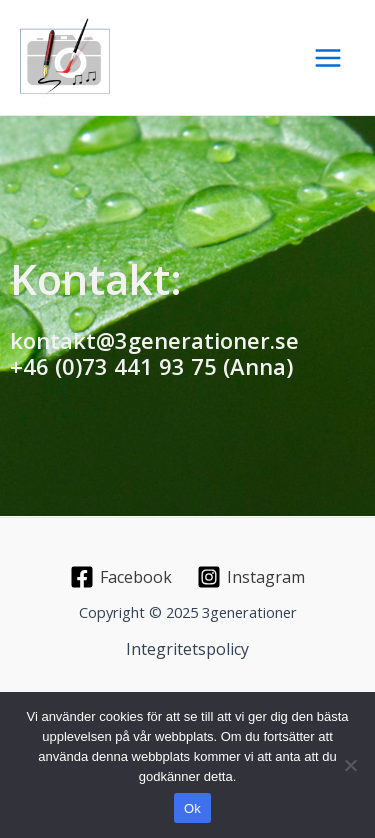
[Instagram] (251, 577)
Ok (192, 808)
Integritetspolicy (187, 649)
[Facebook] (121, 577)
